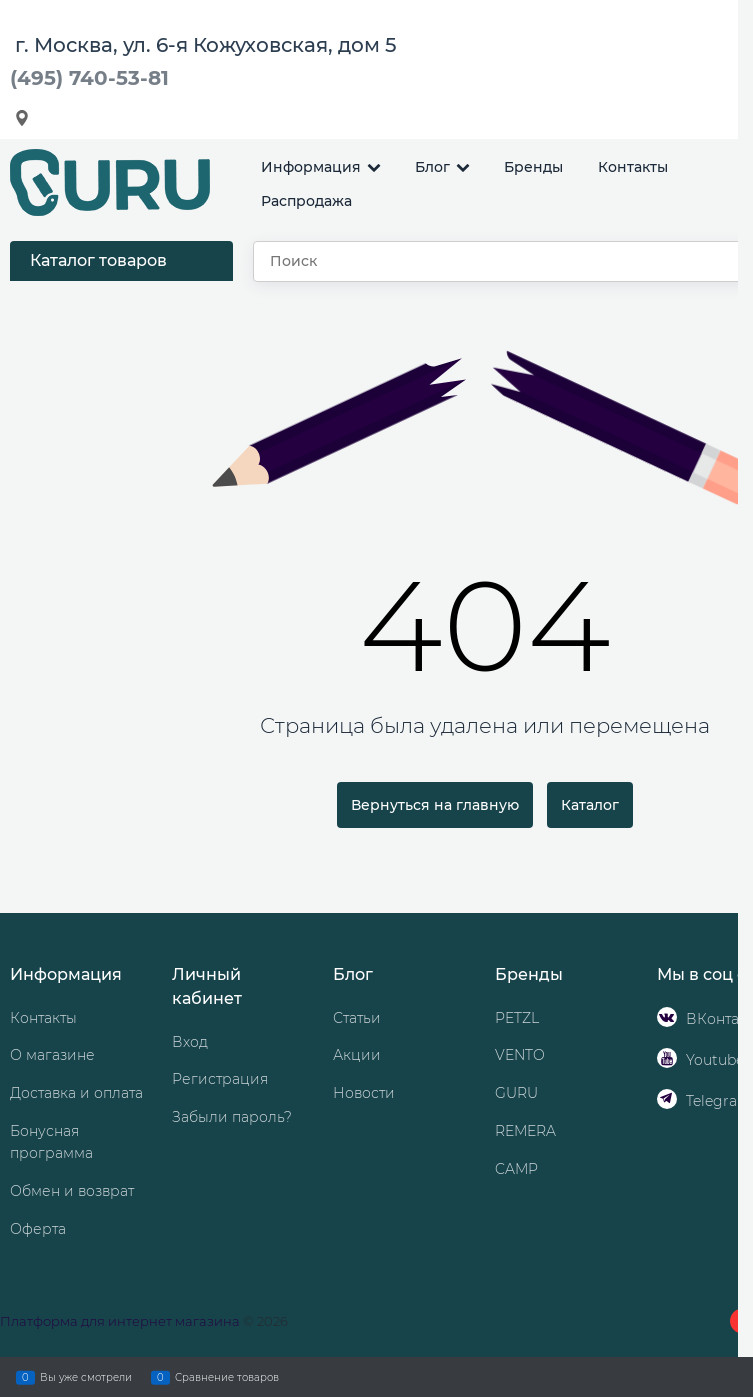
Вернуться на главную (435, 805)
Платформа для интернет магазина (120, 1321)
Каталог (590, 805)
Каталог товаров (98, 260)
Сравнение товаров (227, 1377)
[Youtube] (667, 1058)
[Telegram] (667, 1099)
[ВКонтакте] (667, 1017)
